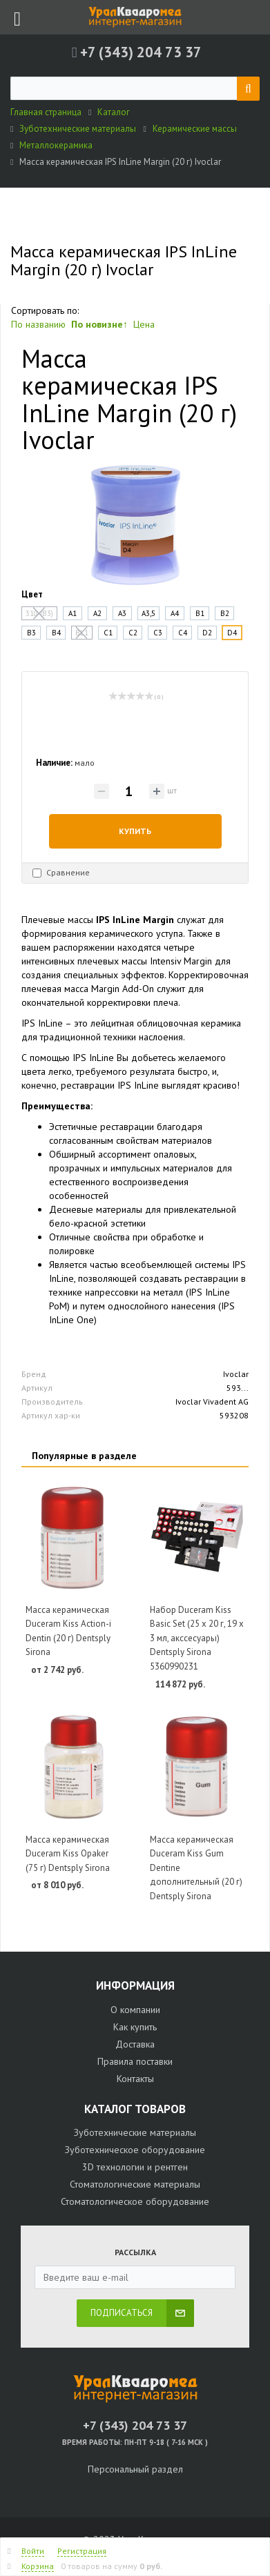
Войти (32, 2551)
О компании (135, 2009)
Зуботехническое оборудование (135, 2149)
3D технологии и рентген (135, 2167)
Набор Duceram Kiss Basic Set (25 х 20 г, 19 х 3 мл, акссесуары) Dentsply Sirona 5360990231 (197, 1638)
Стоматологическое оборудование (135, 2201)
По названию (38, 324)
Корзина (37, 2566)
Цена (144, 324)
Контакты (135, 2078)
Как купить (135, 2027)
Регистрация (81, 2551)
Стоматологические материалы (135, 2184)
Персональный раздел (135, 2469)
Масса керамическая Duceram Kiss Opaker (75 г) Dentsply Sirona (68, 1854)
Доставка (135, 2044)
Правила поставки (135, 2061)
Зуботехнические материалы (135, 2132)
